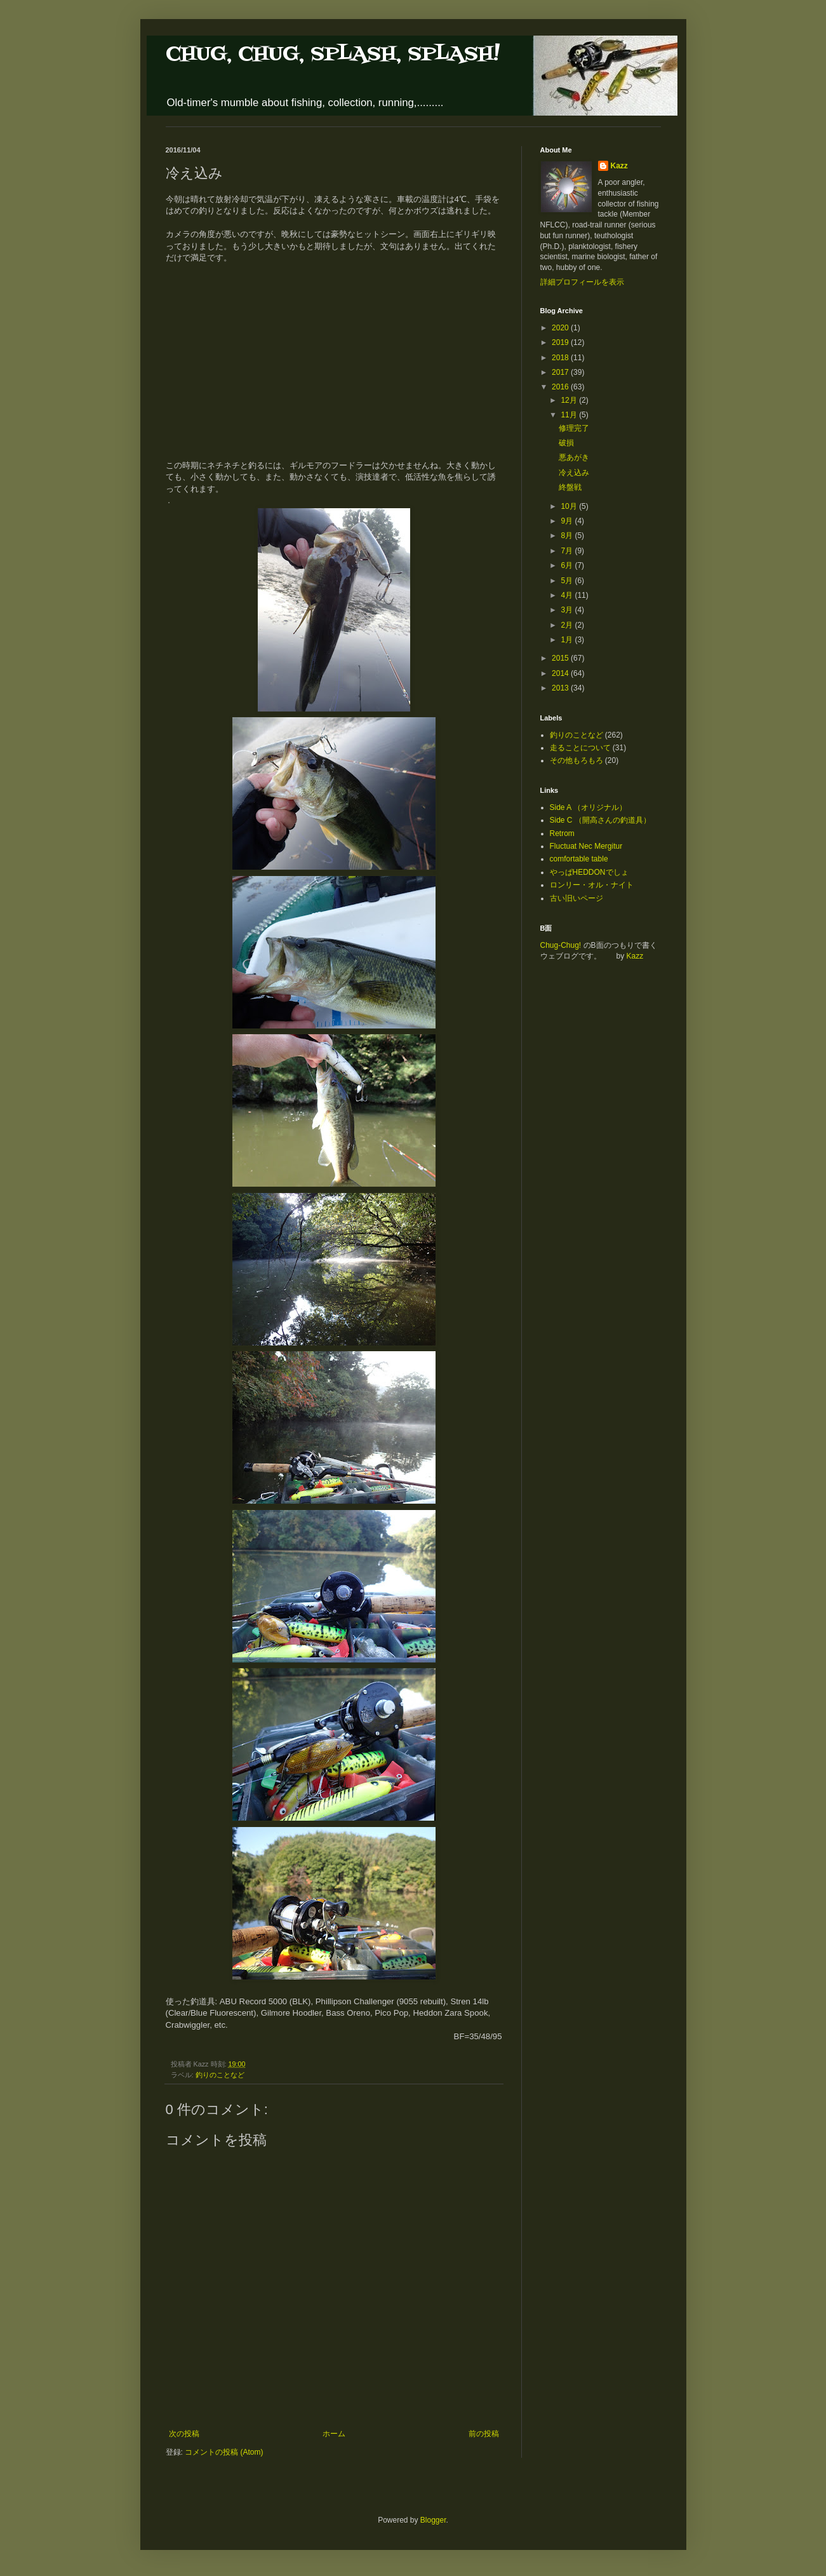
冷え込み (574, 472)
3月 (568, 609)
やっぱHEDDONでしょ (589, 872)
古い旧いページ (576, 898)
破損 (566, 442)
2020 (561, 327)
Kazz (619, 165)
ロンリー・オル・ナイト (592, 884)
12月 (570, 400)
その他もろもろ (576, 760)
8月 (568, 535)
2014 (561, 673)
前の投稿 (484, 2433)
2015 (561, 658)
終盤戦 (570, 487)
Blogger (433, 2520)
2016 (561, 386)
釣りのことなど (220, 2075)
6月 (568, 565)
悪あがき (574, 457)
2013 (561, 688)
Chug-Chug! (561, 945)
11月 (570, 414)
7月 (568, 550)
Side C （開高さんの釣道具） (600, 820)
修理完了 (574, 428)
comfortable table (579, 858)
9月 (568, 520)
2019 (561, 342)
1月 (568, 639)
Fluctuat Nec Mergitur (586, 846)
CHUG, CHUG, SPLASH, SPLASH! (333, 54)
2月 (568, 625)
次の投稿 (184, 2433)
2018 (561, 357)
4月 (568, 595)
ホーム (334, 2433)
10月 (570, 506)
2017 (561, 372)
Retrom (562, 833)
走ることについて (580, 747)
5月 (568, 580)
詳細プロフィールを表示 (582, 282)
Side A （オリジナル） (588, 807)
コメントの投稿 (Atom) (224, 2452)
